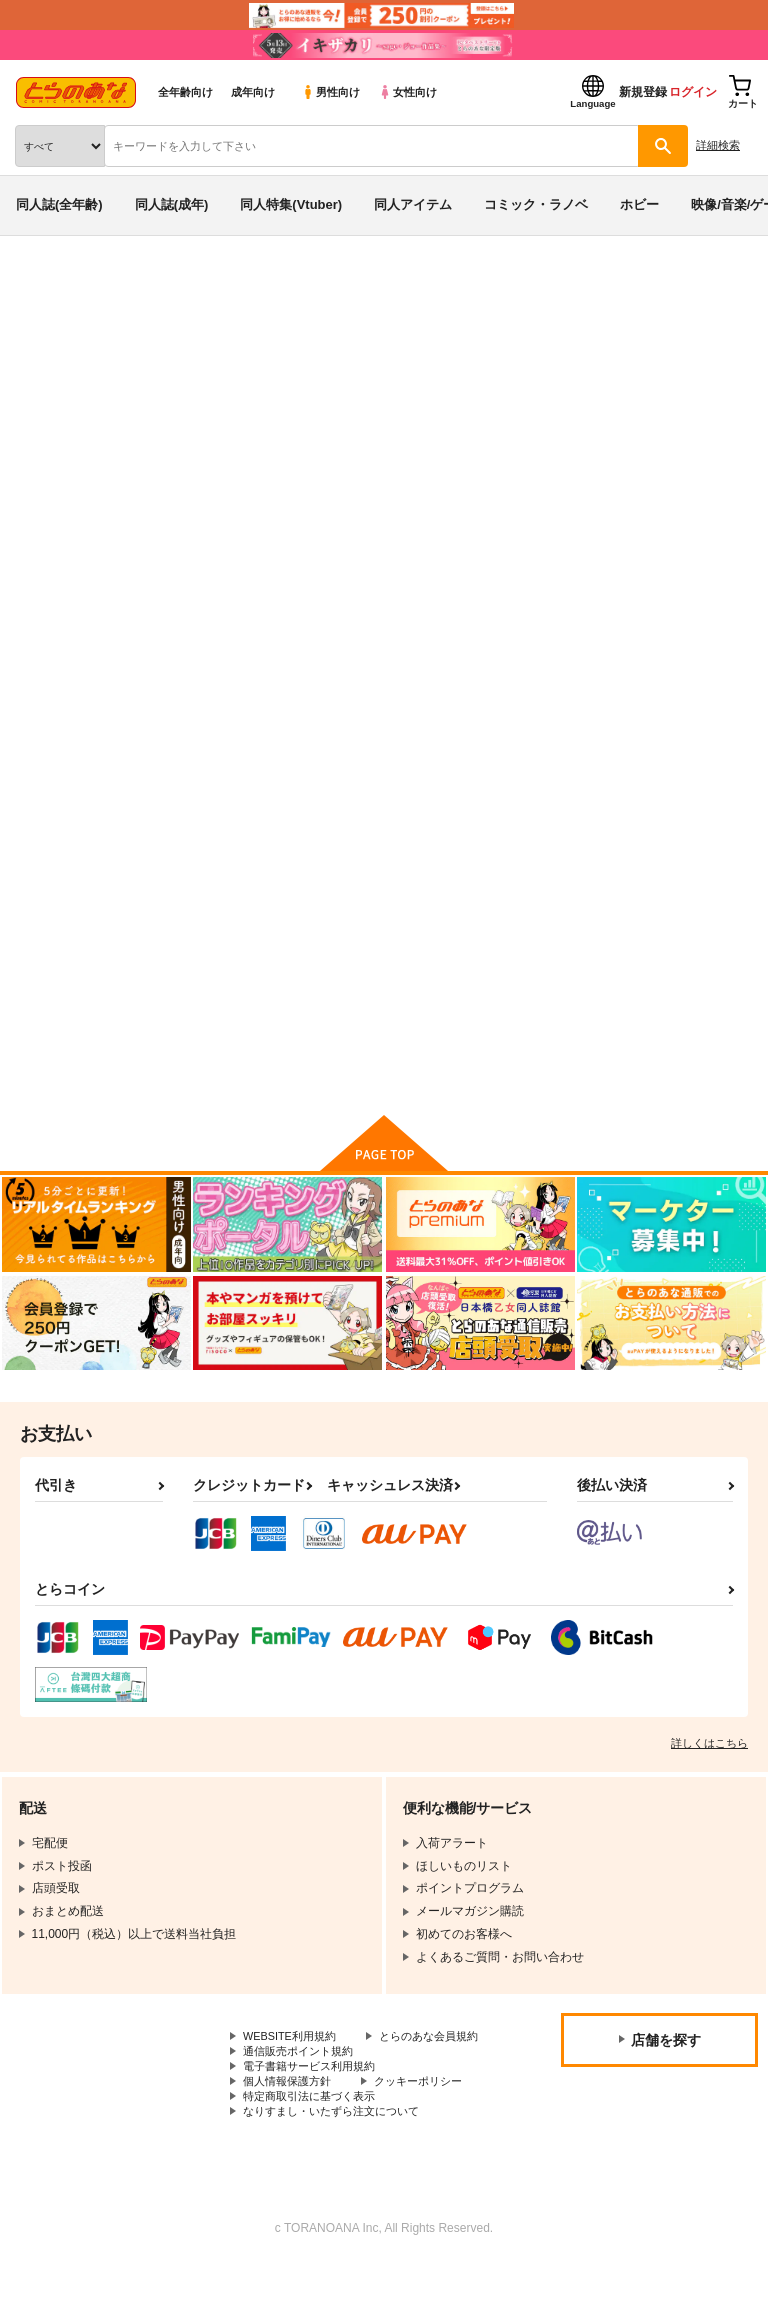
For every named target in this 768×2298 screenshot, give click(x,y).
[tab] (239, 604)
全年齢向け (185, 92)
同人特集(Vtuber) (291, 204)
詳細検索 (718, 145)
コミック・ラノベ (536, 204)
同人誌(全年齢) (59, 204)
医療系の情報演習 (425, 403)
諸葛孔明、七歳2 (566, 403)
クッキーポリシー (430, 2112)
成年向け (253, 92)
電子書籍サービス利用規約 (315, 2095)
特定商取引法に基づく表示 (315, 2129)
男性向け (330, 92)
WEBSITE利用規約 (294, 2045)
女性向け (407, 92)
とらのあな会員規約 (297, 2061)
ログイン (693, 92)
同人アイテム (413, 204)
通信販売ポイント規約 (303, 2078)
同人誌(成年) (172, 204)
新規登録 (643, 92)
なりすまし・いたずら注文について (339, 2145)
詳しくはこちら (709, 1751)
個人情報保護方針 (291, 2112)
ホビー (639, 204)
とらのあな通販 (46, 288)
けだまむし (659, 403)
